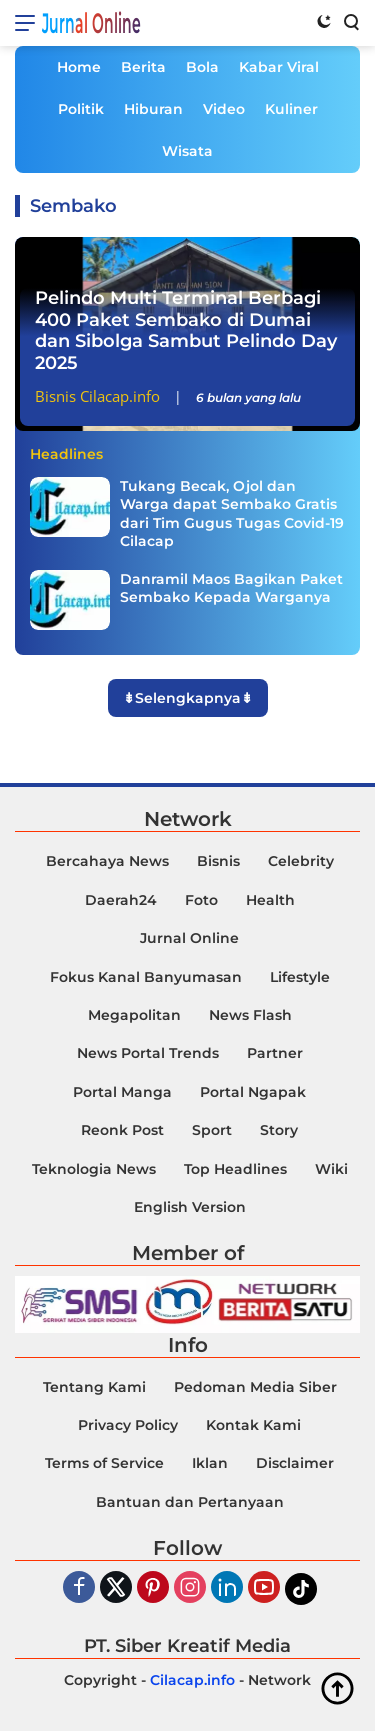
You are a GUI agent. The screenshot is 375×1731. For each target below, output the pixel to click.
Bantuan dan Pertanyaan (190, 1502)
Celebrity (301, 861)
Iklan (210, 1463)
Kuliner (291, 109)
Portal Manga (122, 1092)
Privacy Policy (128, 1425)
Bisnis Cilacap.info (97, 396)
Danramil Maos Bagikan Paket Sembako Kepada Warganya (231, 588)
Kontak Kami (253, 1425)
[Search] (350, 21)
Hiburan (153, 109)
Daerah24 (121, 900)
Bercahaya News (107, 861)
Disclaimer (295, 1463)
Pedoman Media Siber (255, 1387)
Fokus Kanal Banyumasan (146, 977)
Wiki (331, 1169)
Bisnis (218, 861)
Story (279, 1130)
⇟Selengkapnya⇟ (188, 698)
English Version (190, 1207)
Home (79, 67)
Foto (201, 900)
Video (224, 109)
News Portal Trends (148, 1053)
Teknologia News (94, 1169)
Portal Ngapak (253, 1092)
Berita (143, 67)
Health (270, 900)
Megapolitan (134, 1015)
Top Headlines (235, 1169)
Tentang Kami (94, 1387)
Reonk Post (122, 1130)
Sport (212, 1130)
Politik (81, 109)
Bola (202, 67)
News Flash (250, 1015)
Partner (275, 1053)
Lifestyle (300, 977)
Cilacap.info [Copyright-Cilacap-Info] (192, 1680)
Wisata (187, 151)
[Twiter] (116, 1588)
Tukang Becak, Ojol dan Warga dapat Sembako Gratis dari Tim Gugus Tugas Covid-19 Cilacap (232, 513)
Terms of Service (104, 1463)
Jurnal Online (91, 23)
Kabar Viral (279, 67)
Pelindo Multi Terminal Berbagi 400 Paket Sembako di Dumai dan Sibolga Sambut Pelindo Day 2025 (186, 330)
